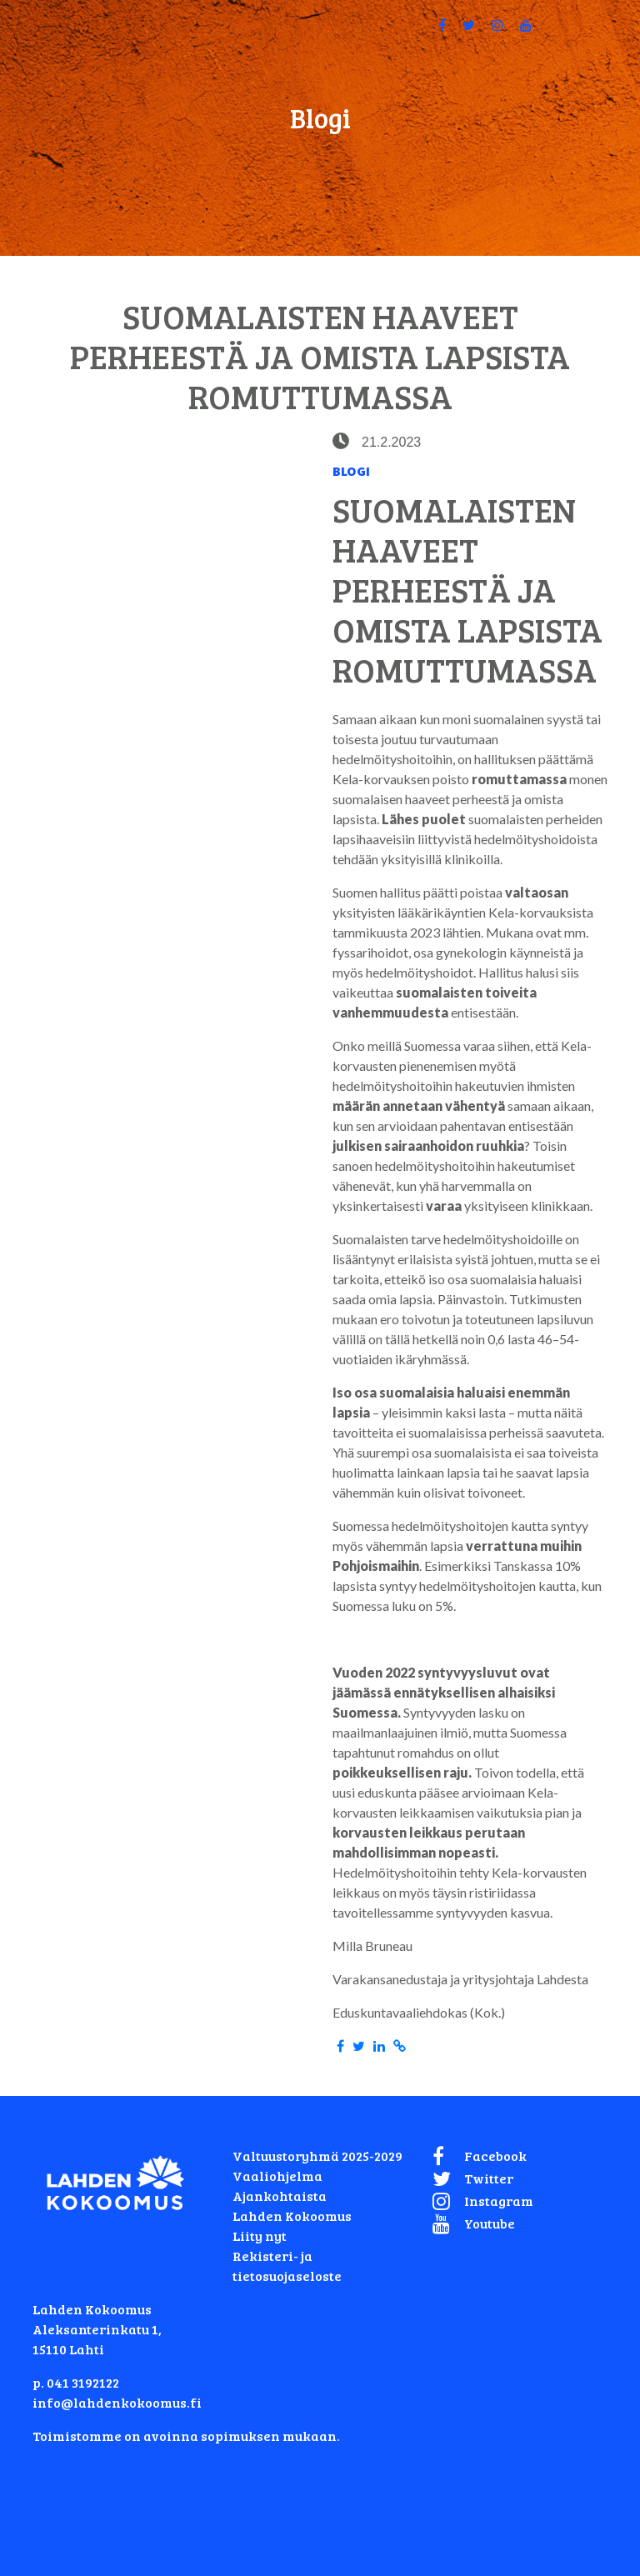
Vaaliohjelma (277, 2175)
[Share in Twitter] (358, 2045)
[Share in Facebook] (340, 2045)
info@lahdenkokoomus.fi (117, 2402)
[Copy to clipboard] (399, 2045)
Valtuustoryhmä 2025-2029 (317, 2155)
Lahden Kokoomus (292, 2215)
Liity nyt (259, 2235)
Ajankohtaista (279, 2195)
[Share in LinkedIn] (379, 2045)
